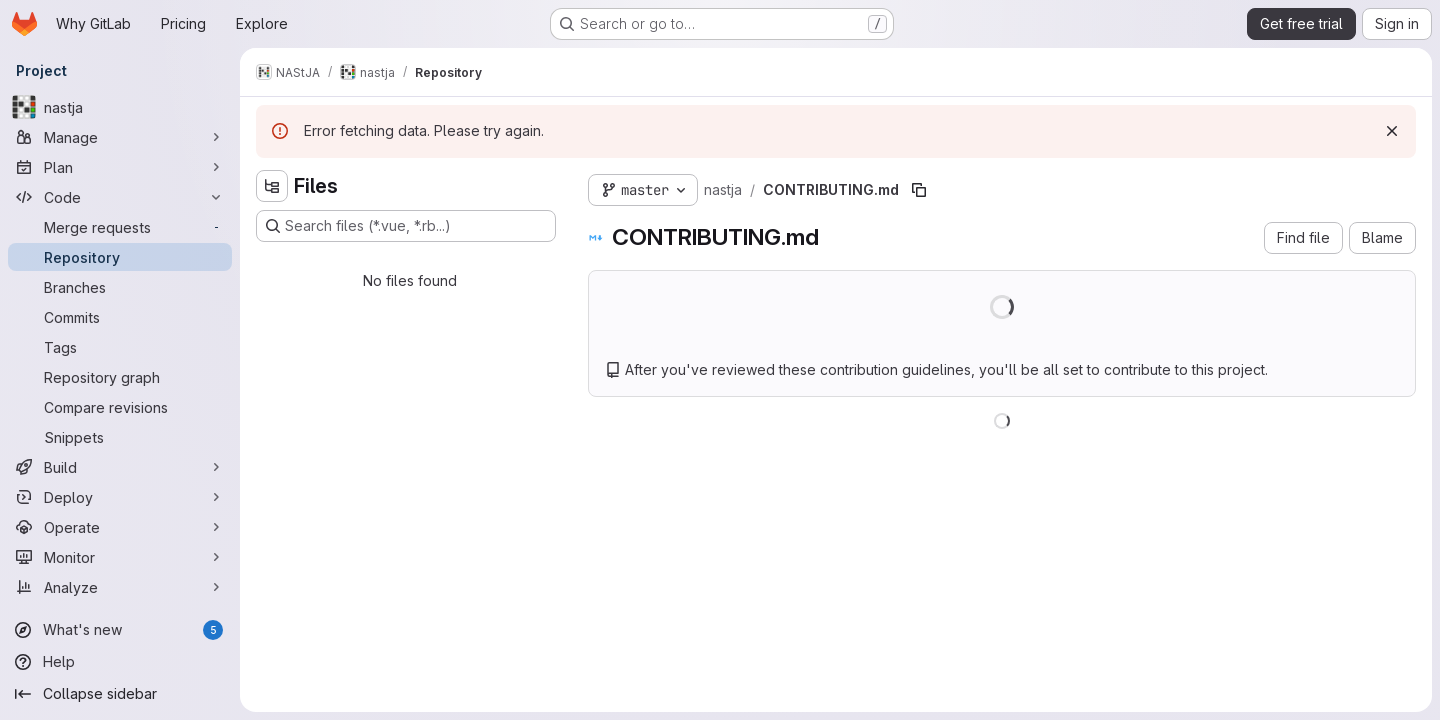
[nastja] (120, 107)
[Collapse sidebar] (120, 694)
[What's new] (120, 630)
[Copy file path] (919, 190)
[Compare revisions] (120, 407)
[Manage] (120, 137)
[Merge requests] (120, 227)
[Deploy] (120, 497)
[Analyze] (120, 587)
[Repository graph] (120, 377)
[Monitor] (120, 557)
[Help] (120, 662)
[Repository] (120, 257)
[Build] (120, 467)
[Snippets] (120, 437)
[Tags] (120, 347)
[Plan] (120, 167)
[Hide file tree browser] (272, 186)
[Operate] (120, 527)
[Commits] (120, 317)
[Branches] (120, 287)
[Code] (120, 197)
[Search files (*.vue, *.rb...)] (406, 226)
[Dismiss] (1392, 131)
